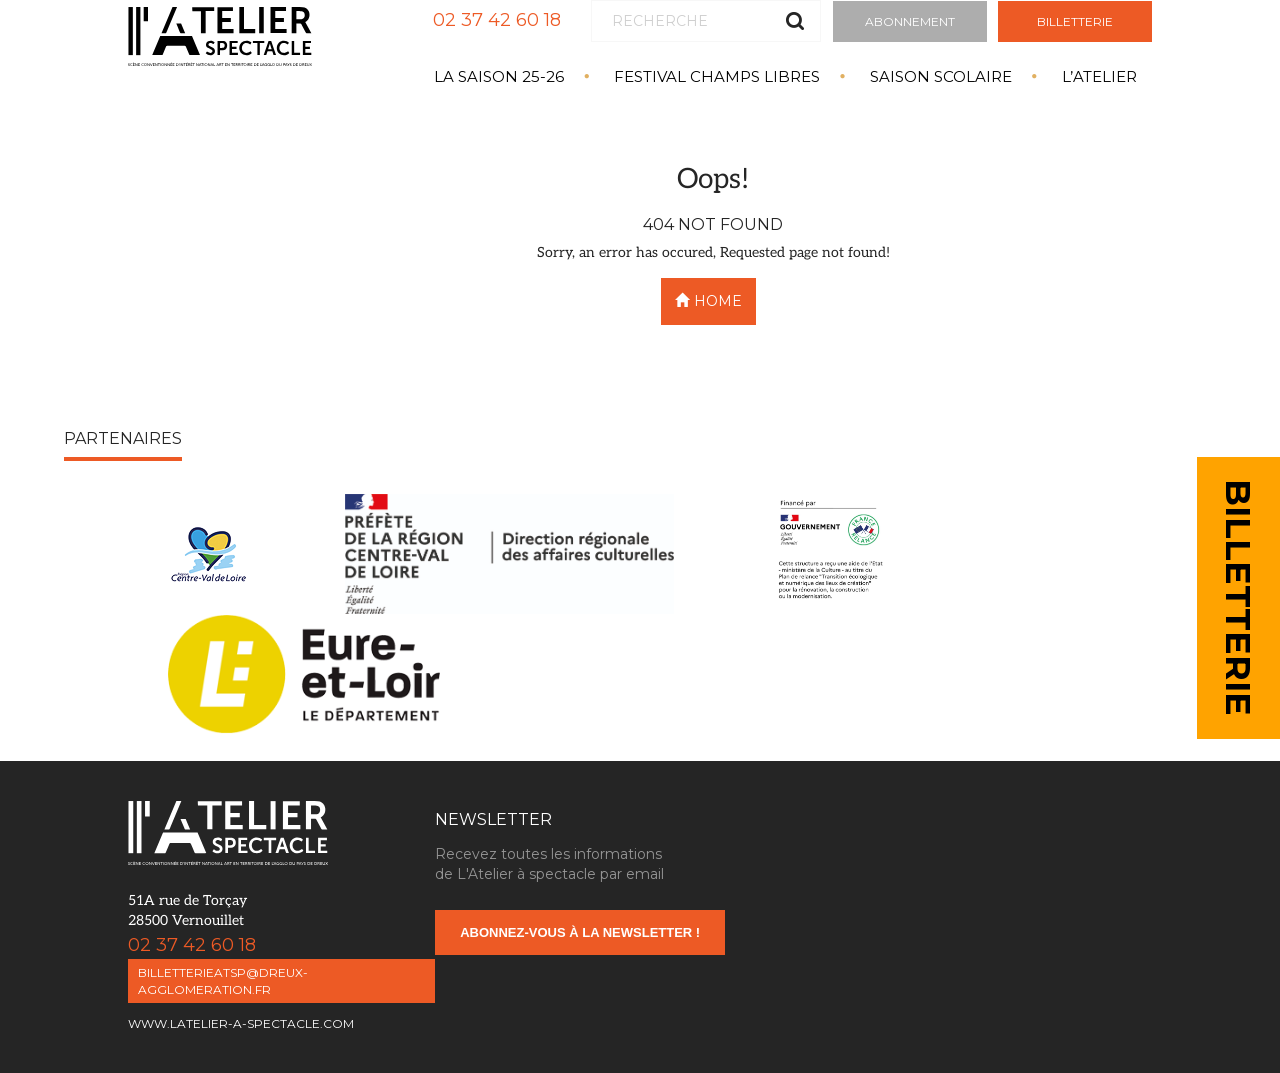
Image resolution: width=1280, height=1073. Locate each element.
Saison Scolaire (941, 76)
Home (708, 301)
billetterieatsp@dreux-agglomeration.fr (223, 981)
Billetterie (1075, 21)
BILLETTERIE (1238, 597)
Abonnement (910, 21)
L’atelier (1099, 76)
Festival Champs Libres (717, 76)
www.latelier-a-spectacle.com (241, 1023)
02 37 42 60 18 (497, 20)
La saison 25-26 (499, 76)
